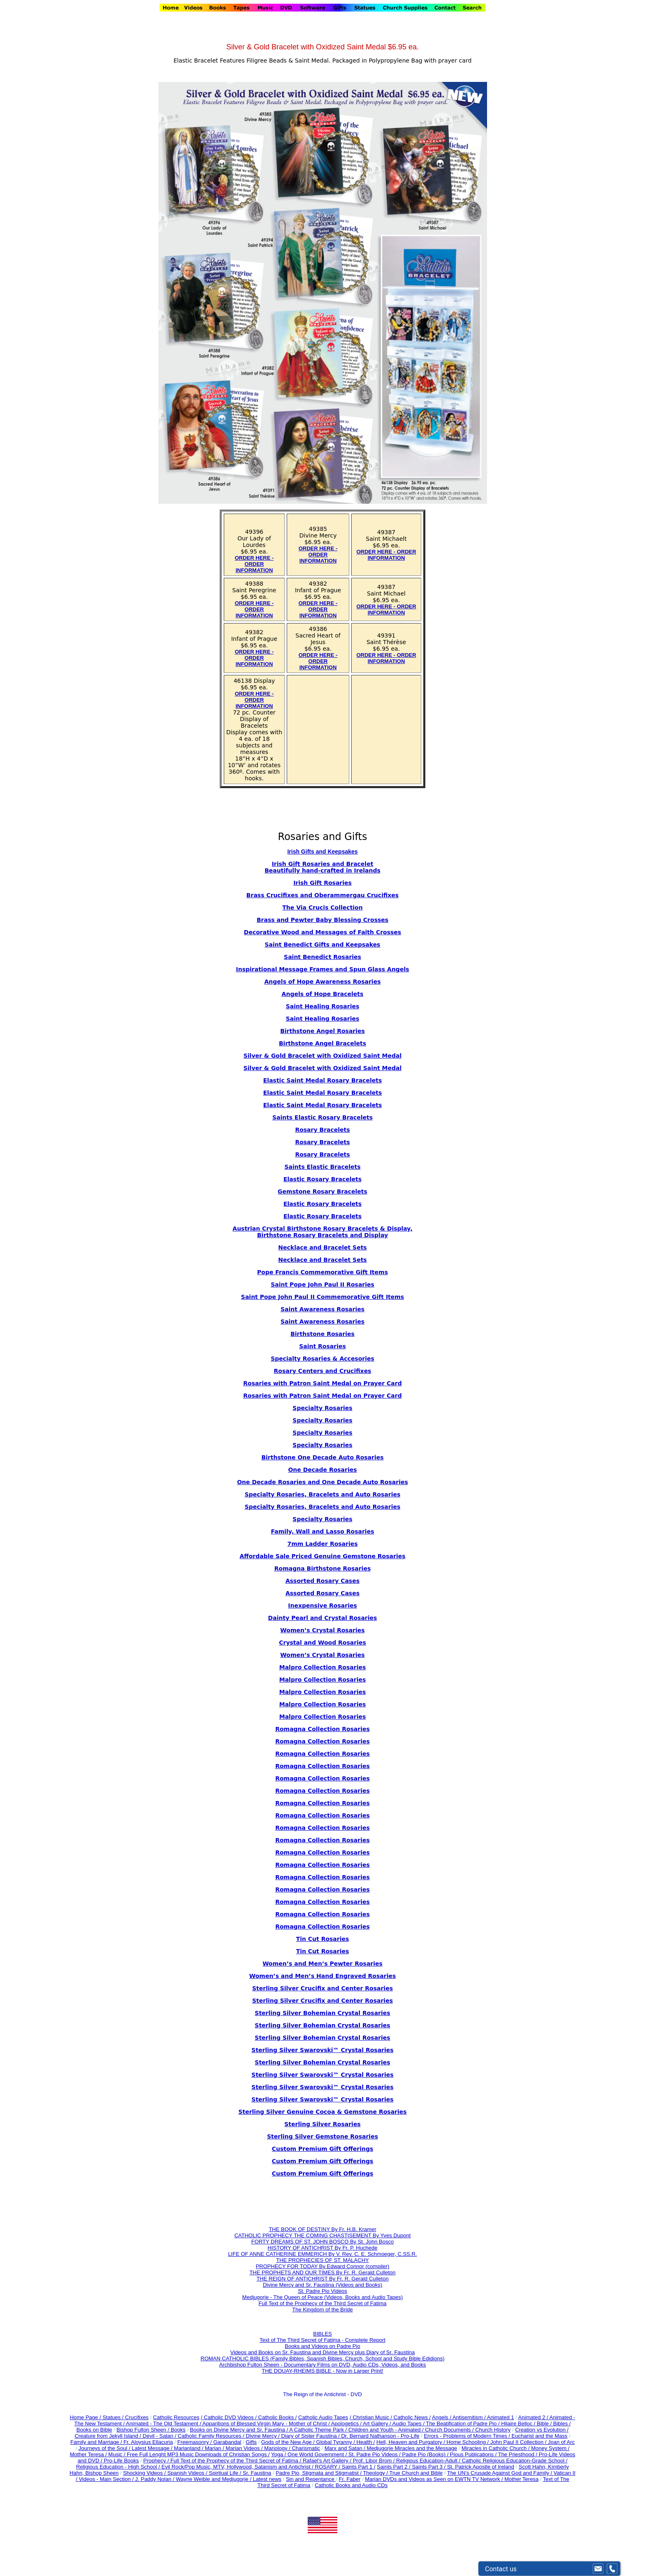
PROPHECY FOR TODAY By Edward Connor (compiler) (323, 2266)
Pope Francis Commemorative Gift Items (322, 1272)
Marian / (215, 2448)
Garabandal (227, 2442)
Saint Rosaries (322, 1346)
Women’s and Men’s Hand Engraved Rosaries (322, 1976)
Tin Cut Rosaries (322, 1951)
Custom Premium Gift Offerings (323, 2149)
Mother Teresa (521, 2479)
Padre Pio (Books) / (426, 2454)
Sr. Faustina (257, 2473)
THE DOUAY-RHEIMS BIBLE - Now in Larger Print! (322, 2371)
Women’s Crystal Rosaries (322, 1655)
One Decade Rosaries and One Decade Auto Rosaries (322, 1482)
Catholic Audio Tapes (323, 2417)
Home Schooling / (468, 2442)
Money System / (550, 2448)
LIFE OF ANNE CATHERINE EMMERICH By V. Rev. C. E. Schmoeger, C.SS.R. (322, 2254)
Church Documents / (449, 2430)
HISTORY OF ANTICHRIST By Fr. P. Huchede (323, 2248)
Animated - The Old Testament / (164, 2423)
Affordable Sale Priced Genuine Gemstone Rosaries (322, 1556)
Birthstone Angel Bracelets (322, 1043)
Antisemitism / (469, 2417)
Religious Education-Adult (426, 2460)
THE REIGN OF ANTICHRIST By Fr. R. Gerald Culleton (322, 2279)
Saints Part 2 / (394, 2467)
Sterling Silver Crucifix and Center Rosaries (322, 1988)
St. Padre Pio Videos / (375, 2454)
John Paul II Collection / (519, 2442)
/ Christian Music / (372, 2417)
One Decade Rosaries (322, 1469)
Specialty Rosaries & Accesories (322, 1358)
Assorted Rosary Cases (322, 1581)
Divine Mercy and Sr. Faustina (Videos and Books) (322, 2285)
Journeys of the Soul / (105, 2448)
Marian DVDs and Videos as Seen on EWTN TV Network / (434, 2479)
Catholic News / (412, 2417)
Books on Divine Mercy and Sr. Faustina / (239, 2430)
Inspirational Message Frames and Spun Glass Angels (322, 969)
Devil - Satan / (160, 2436)
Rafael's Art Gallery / (328, 2460)
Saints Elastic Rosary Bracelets (322, 1117)
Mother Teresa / (89, 2454)
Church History (492, 2430)
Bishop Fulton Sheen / (143, 2430)
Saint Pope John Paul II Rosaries (322, 1284)
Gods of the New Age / (288, 2442)
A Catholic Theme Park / (318, 2430)
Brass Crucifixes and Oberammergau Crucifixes (322, 895)
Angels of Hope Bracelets (323, 994)
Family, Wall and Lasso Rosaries (322, 1531)
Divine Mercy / (263, 2436)
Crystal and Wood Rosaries (322, 1642)
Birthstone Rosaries (322, 1334)
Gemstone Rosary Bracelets (322, 1191)
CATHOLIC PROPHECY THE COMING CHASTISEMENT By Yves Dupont (322, 2235)
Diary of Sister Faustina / (311, 2436)
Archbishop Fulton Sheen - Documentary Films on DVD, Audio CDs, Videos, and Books (322, 2365)
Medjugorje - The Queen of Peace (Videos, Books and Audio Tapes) (322, 2297)
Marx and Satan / (346, 2448)
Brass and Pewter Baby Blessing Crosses (322, 920)
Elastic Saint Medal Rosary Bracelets (322, 1080)
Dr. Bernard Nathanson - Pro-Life (380, 2436)
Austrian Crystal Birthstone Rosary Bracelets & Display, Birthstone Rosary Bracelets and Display (322, 1231)
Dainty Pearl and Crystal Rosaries (322, 1618)
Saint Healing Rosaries (323, 1006)
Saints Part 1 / (359, 2467)
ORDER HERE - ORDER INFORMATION (254, 564)
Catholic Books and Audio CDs (351, 2485)
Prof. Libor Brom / (374, 2460)
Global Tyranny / (336, 2442)
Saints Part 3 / (429, 2467)
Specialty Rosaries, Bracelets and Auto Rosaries (323, 1494)
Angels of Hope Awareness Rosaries (322, 981)
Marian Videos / (245, 2448)
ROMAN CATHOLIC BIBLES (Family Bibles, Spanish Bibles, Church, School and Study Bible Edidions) (323, 2358)
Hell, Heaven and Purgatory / (411, 2442)
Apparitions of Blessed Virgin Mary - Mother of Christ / (266, 2423)
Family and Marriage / (96, 2442)
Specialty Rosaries (322, 1408)
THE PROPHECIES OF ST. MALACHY (322, 2260)
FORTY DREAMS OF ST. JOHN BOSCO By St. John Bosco (322, 2242)
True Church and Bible (416, 2473)
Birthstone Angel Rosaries (322, 1031)
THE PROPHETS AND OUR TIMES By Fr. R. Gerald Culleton (322, 2272)
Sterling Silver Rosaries (322, 2124)
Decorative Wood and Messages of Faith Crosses (322, 932)
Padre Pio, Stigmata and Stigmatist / (319, 2473)
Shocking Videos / (145, 2473)
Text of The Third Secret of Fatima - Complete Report (322, 2340)
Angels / (442, 2417)
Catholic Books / (277, 2417)
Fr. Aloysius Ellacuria (148, 2442)
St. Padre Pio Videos (322, 2291)
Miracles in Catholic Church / (496, 2448)
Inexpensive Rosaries (322, 1605)
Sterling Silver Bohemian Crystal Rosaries (322, 2013)
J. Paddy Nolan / (155, 2479)
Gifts (251, 2442)
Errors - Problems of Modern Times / (467, 2436)
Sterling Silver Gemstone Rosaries (322, 2136)
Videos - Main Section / (107, 2479)
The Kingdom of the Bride (322, 2309)
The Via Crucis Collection (322, 907)
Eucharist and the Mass (540, 2436)
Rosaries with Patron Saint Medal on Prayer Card (322, 1383)
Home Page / (85, 2417)
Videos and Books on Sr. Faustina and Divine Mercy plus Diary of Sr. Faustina (322, 2352)
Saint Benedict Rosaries (322, 957)
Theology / (376, 2473)
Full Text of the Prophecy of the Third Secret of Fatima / (236, 2460)
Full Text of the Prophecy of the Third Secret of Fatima (323, 2303)
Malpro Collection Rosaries (322, 1667)
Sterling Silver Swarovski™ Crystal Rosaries (322, 2050)
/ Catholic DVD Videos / (229, 2417)
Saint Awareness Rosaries (322, 1309)
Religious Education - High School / (118, 2467)
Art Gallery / (377, 2423)
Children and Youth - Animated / (386, 2430)
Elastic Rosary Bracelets (322, 1179)
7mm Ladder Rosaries (322, 1543)
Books (178, 2430)
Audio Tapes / (409, 2423)
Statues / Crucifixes (125, 2417)
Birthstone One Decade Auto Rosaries (322, 1457)
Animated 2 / (534, 2417)
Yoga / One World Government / (309, 2454)
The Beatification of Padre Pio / (463, 2423)
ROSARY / (328, 2467)
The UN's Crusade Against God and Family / (500, 2473)
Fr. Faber (350, 2479)
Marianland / (189, 2448)
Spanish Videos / (188, 2473)
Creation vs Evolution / (541, 2430)
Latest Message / (153, 2448)
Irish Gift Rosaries (322, 883)
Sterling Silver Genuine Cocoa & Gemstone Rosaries (322, 2111)
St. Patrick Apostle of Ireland (480, 2467)
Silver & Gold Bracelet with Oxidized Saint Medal (323, 1055)
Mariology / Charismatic (292, 2448)
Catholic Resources (176, 2417)
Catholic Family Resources (209, 2436)
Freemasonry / (195, 2442)
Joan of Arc (561, 2442)
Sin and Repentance (311, 2479)
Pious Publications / (474, 2454)
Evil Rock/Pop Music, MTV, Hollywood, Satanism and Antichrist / (238, 2467)
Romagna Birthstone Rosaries (322, 1568)
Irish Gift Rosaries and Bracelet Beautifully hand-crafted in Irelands (322, 867)
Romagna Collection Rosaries (322, 1729)
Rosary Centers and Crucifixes (322, 1371)
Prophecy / (156, 2460)
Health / (366, 2442)
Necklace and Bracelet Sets (322, 1247)
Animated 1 (500, 2417)
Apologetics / (347, 2423)
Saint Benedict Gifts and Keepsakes (323, 944)
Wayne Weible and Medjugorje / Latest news (229, 2479)
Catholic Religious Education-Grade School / (515, 2460)
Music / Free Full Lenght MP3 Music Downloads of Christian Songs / (188, 2454)
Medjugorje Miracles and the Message (412, 2448)
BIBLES (322, 2334)
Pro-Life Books (121, 2460)
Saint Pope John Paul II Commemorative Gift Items (322, 1297)
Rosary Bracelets (322, 1142)
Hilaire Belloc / (518, 2423)
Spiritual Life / (226, 2473)
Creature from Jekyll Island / (108, 2436)
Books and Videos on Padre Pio (322, 2346)
